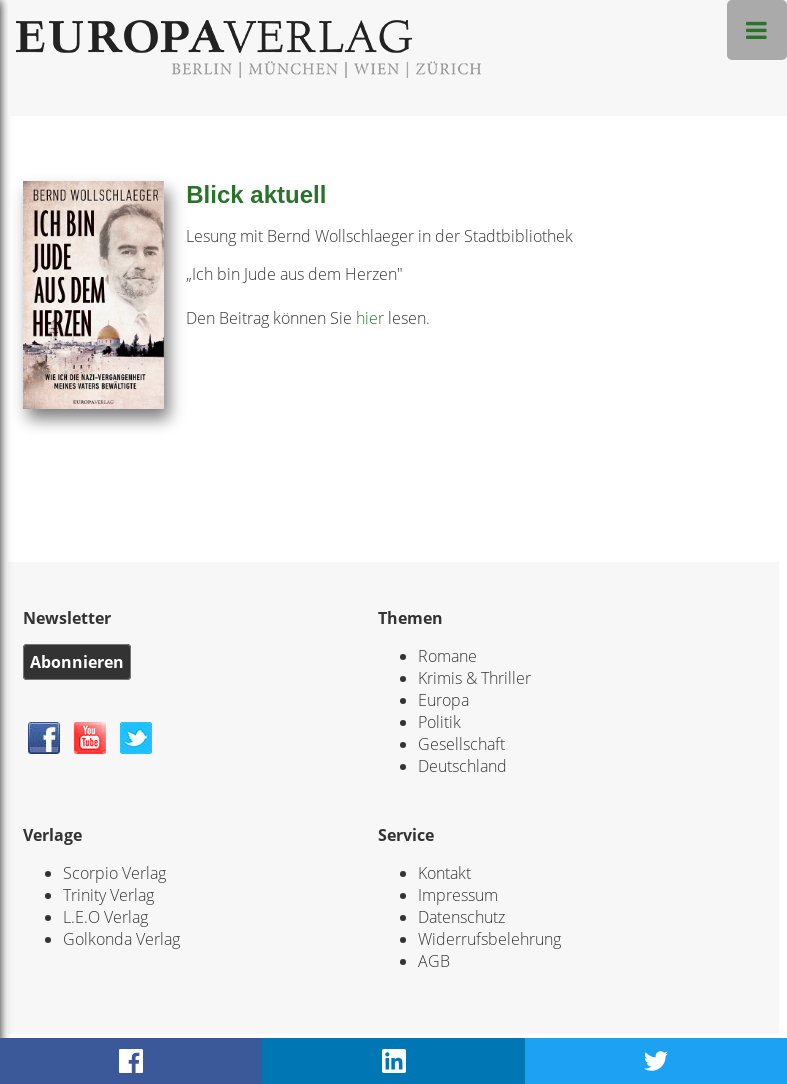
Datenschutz (461, 917)
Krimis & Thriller (474, 678)
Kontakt (444, 873)
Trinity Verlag (108, 895)
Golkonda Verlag (121, 939)
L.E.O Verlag (105, 917)
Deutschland (462, 766)
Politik (439, 722)
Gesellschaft (461, 744)
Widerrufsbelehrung (489, 939)
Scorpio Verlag (114, 873)
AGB (434, 961)
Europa (443, 700)
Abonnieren (77, 662)
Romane (447, 656)
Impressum (458, 895)
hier (370, 318)
